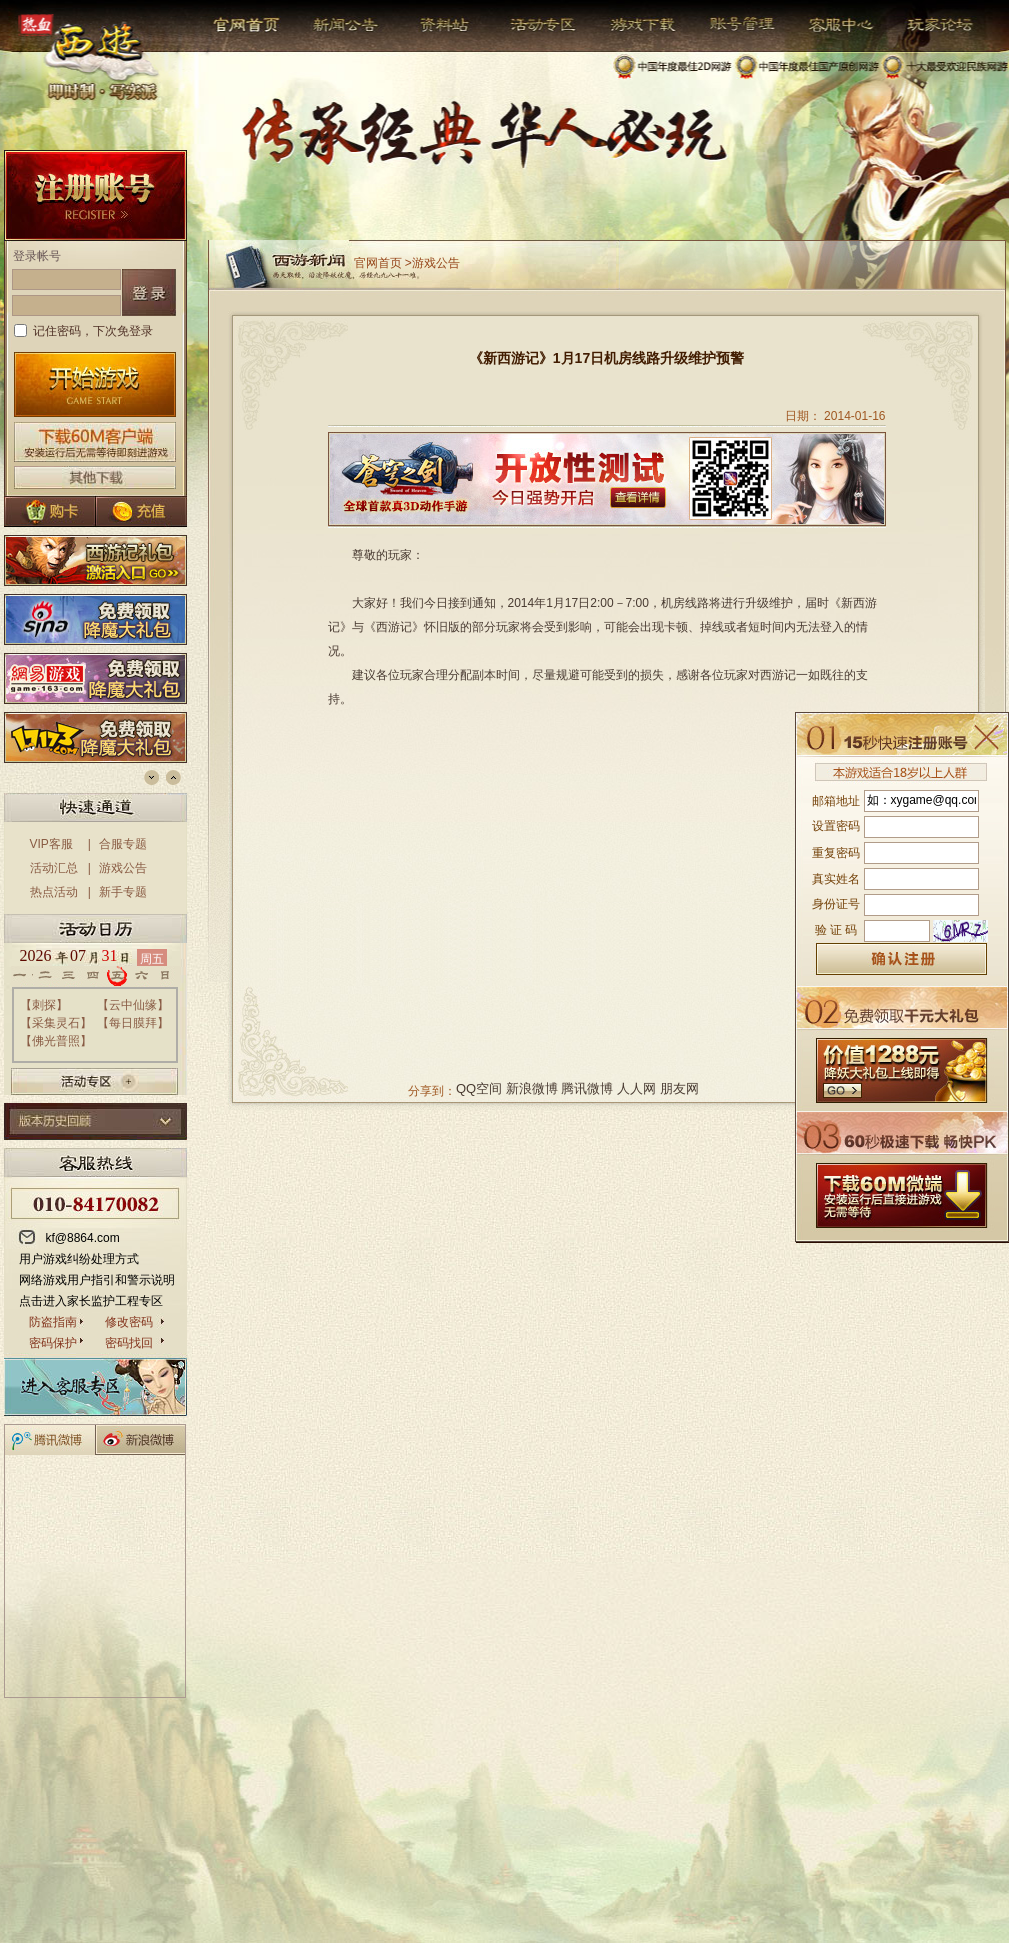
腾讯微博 (587, 1088)
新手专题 (123, 892)
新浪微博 (532, 1088)
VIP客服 (51, 844)
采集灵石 (56, 1023)
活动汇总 (54, 868)
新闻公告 (337, 25)
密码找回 (129, 1343)
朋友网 (679, 1088)
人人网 (636, 1088)
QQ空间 (479, 1088)
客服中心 (826, 25)
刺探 (44, 1005)
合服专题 (123, 844)
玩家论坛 (925, 25)
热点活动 (54, 892)
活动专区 (535, 25)
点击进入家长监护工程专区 (91, 1301)
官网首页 (248, 25)
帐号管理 (729, 25)
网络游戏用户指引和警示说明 (97, 1280)
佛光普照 (56, 1041)
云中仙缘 (133, 1005)
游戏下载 (632, 25)
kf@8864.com (83, 1238)
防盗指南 (53, 1322)
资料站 (441, 25)
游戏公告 (123, 868)
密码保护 (53, 1343)
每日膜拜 (133, 1023)
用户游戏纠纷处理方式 (79, 1259)
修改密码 (129, 1322)
